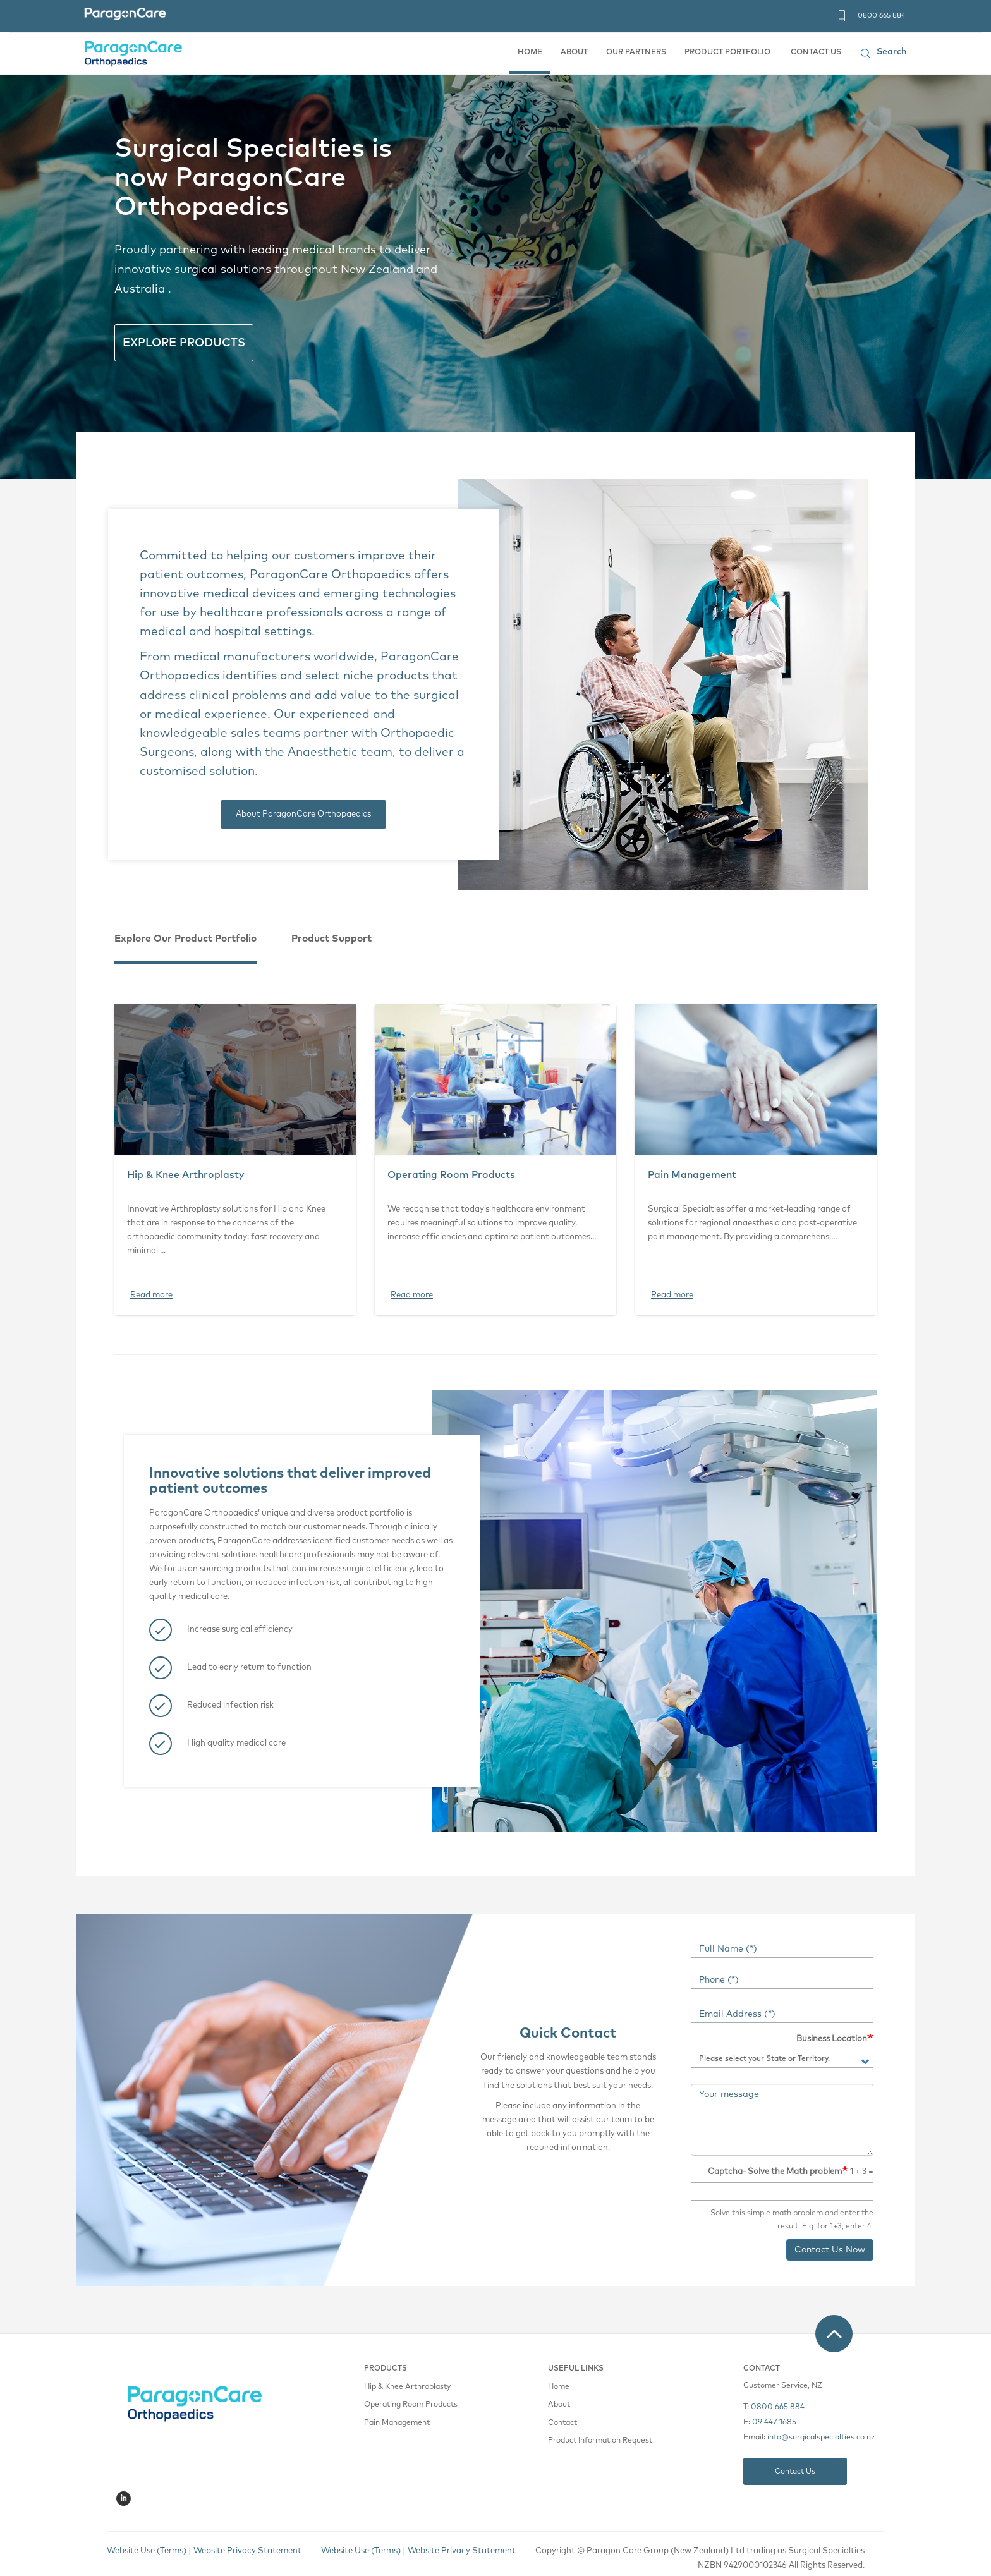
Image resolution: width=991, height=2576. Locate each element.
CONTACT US (816, 52)
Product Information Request (600, 2441)
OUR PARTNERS (636, 52)
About (559, 2405)
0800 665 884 (881, 15)
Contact (562, 2423)
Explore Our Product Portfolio (185, 939)
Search (891, 51)
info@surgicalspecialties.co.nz (821, 2437)
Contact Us (795, 2471)
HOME (530, 52)
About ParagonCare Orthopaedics (303, 814)
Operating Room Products (451, 1175)
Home (558, 2387)
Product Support (331, 939)
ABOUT (574, 52)
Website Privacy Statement (462, 2551)
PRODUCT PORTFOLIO (727, 52)
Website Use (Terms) (361, 2551)
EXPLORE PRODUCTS (184, 343)
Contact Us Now (829, 2249)
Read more (151, 1295)
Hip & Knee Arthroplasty (186, 1175)
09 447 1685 (774, 2422)
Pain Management (692, 1175)
